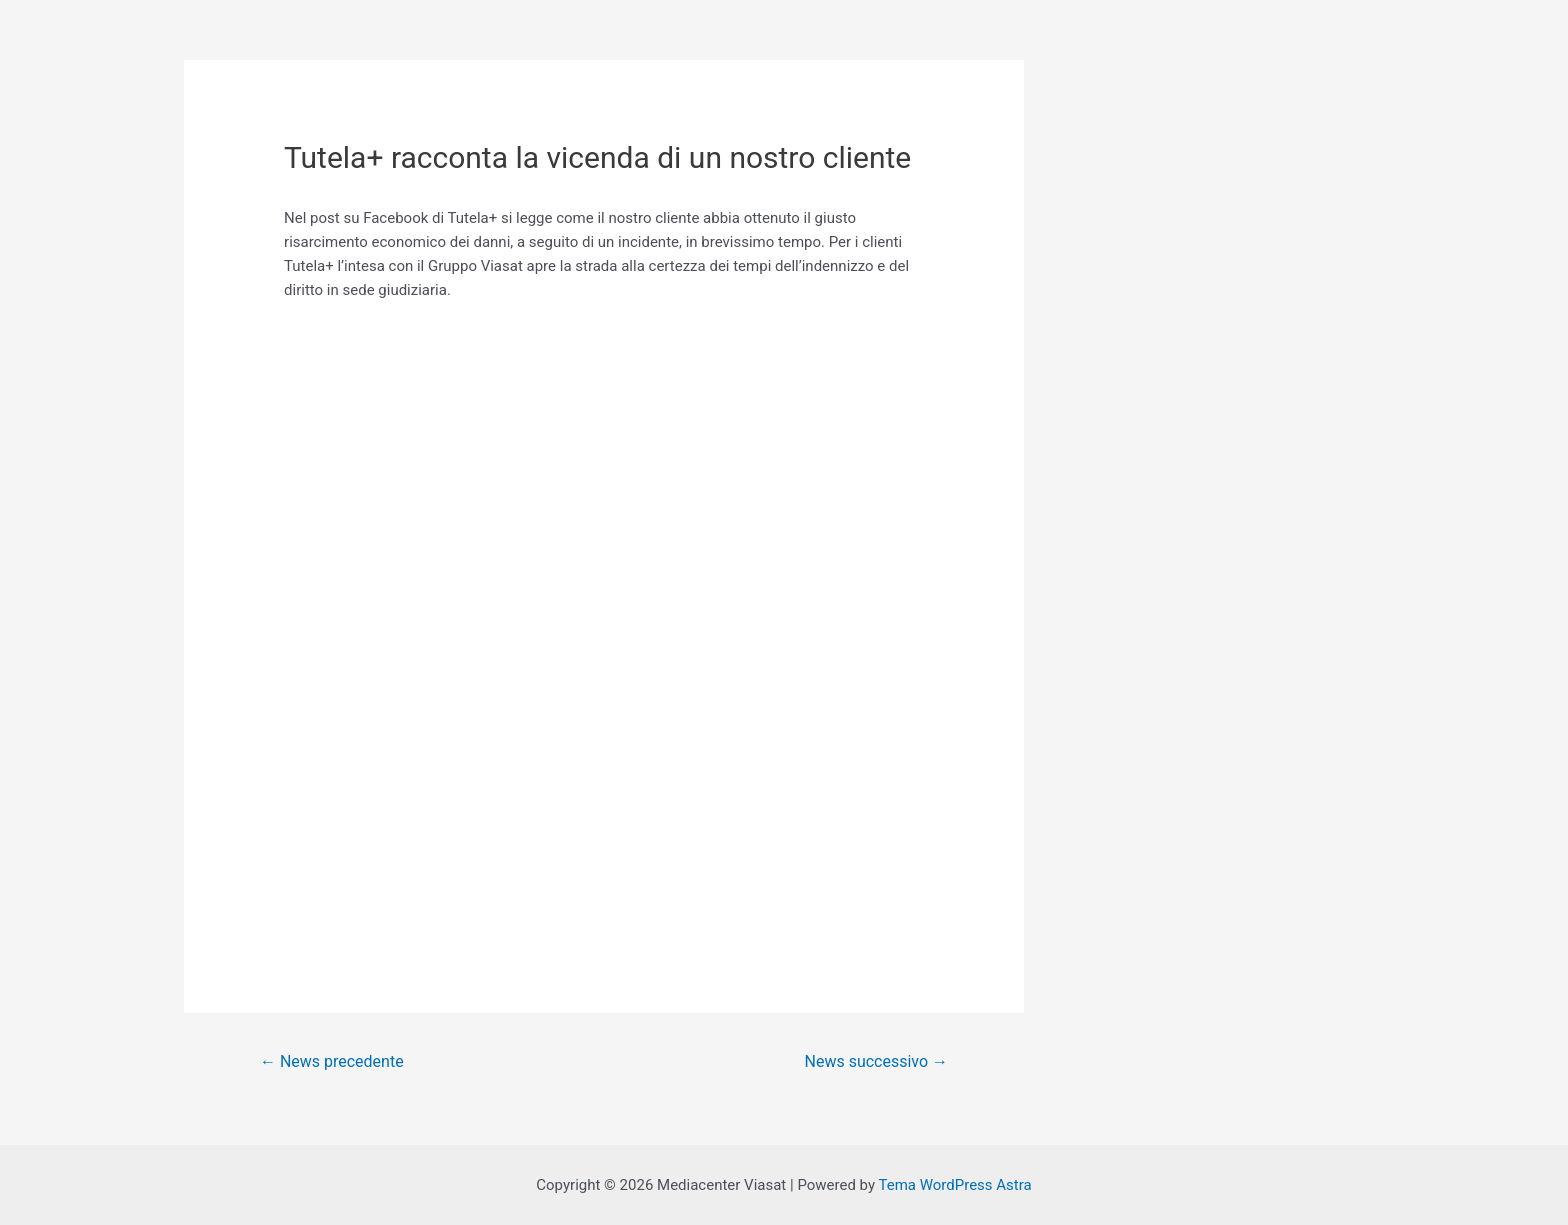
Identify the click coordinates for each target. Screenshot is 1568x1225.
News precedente (332, 1061)
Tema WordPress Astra (954, 1185)
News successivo (876, 1061)
